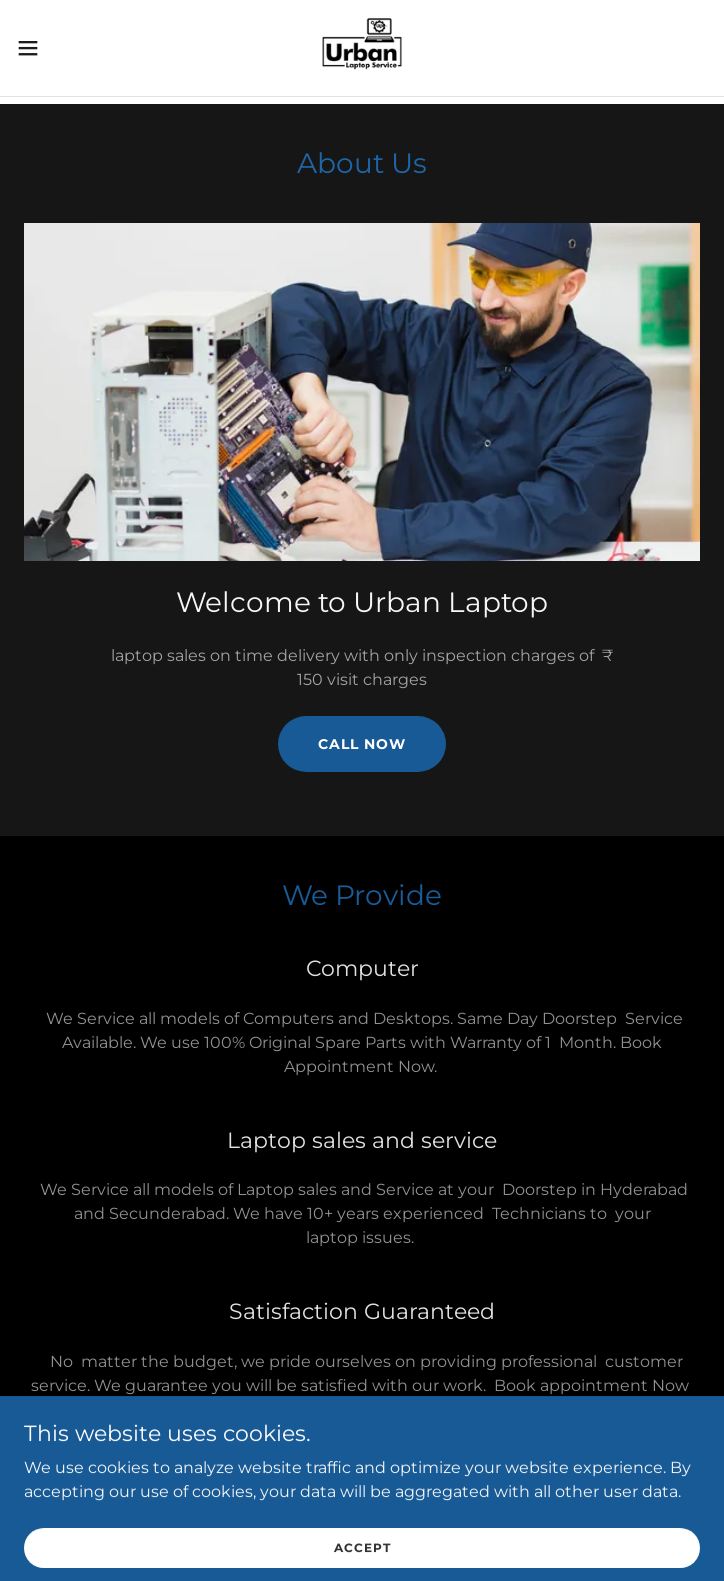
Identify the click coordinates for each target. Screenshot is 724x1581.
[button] (61, 48)
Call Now (362, 744)
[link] (362, 48)
